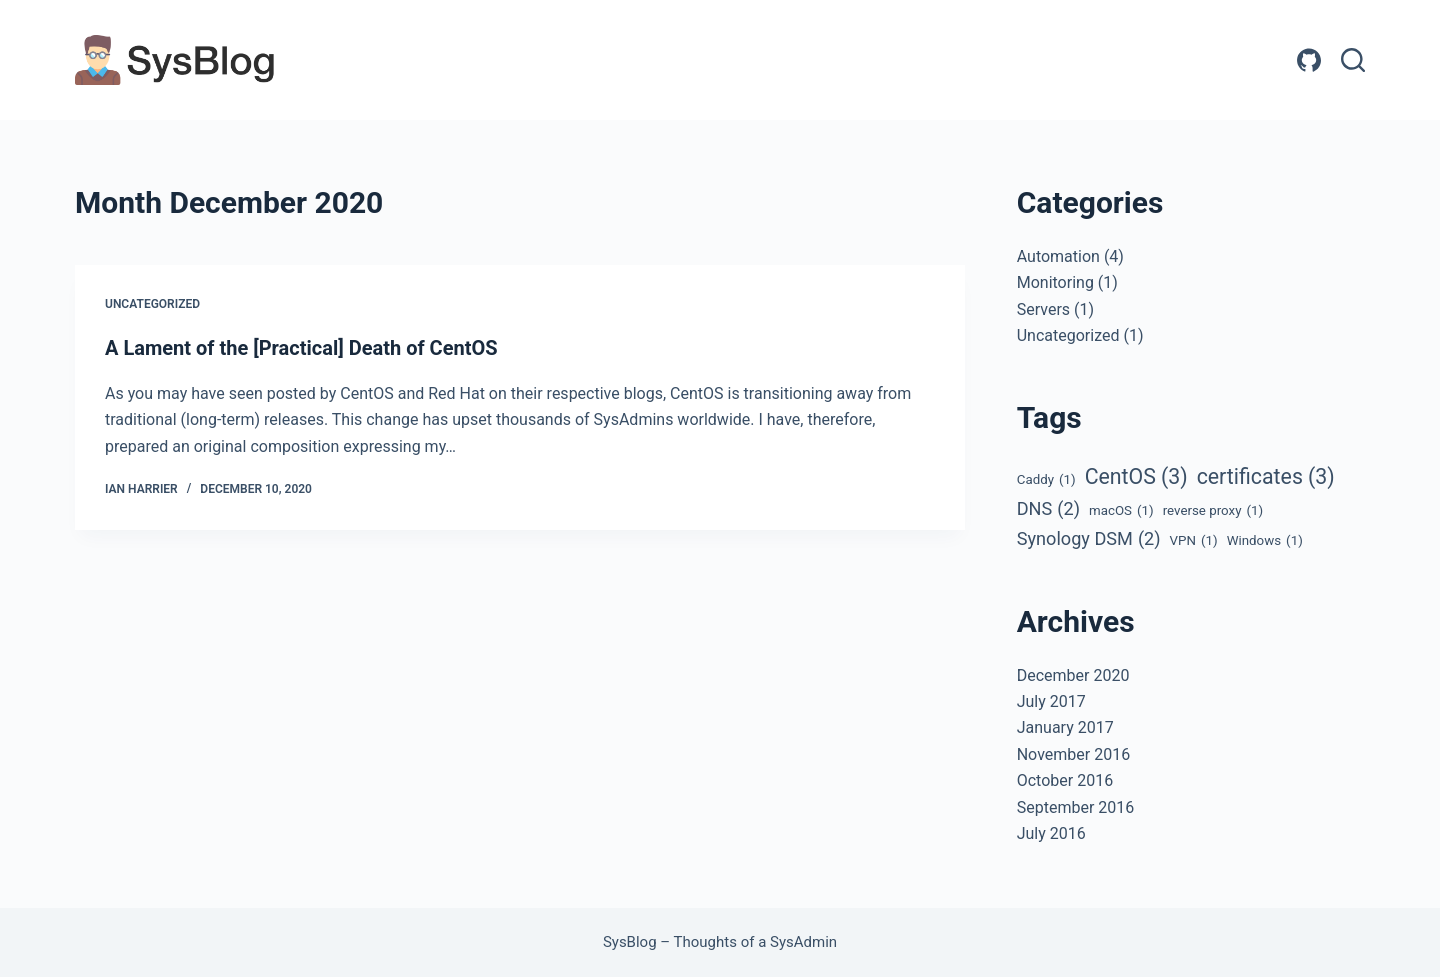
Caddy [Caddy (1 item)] (1046, 480)
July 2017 (1051, 701)
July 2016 (1051, 833)
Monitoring (1055, 282)
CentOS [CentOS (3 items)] (1136, 476)
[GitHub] (1309, 60)
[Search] (1353, 60)
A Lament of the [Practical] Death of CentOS (301, 348)
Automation (1058, 256)
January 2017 (1065, 727)
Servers (1043, 309)
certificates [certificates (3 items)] (1266, 476)
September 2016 (1076, 807)
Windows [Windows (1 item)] (1265, 541)
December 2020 (1073, 675)
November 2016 (1073, 754)
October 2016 (1065, 780)
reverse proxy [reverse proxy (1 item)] (1213, 511)
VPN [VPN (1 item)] (1194, 541)
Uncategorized (152, 304)
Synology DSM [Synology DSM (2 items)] (1089, 539)
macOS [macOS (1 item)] (1121, 511)
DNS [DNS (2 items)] (1048, 509)
